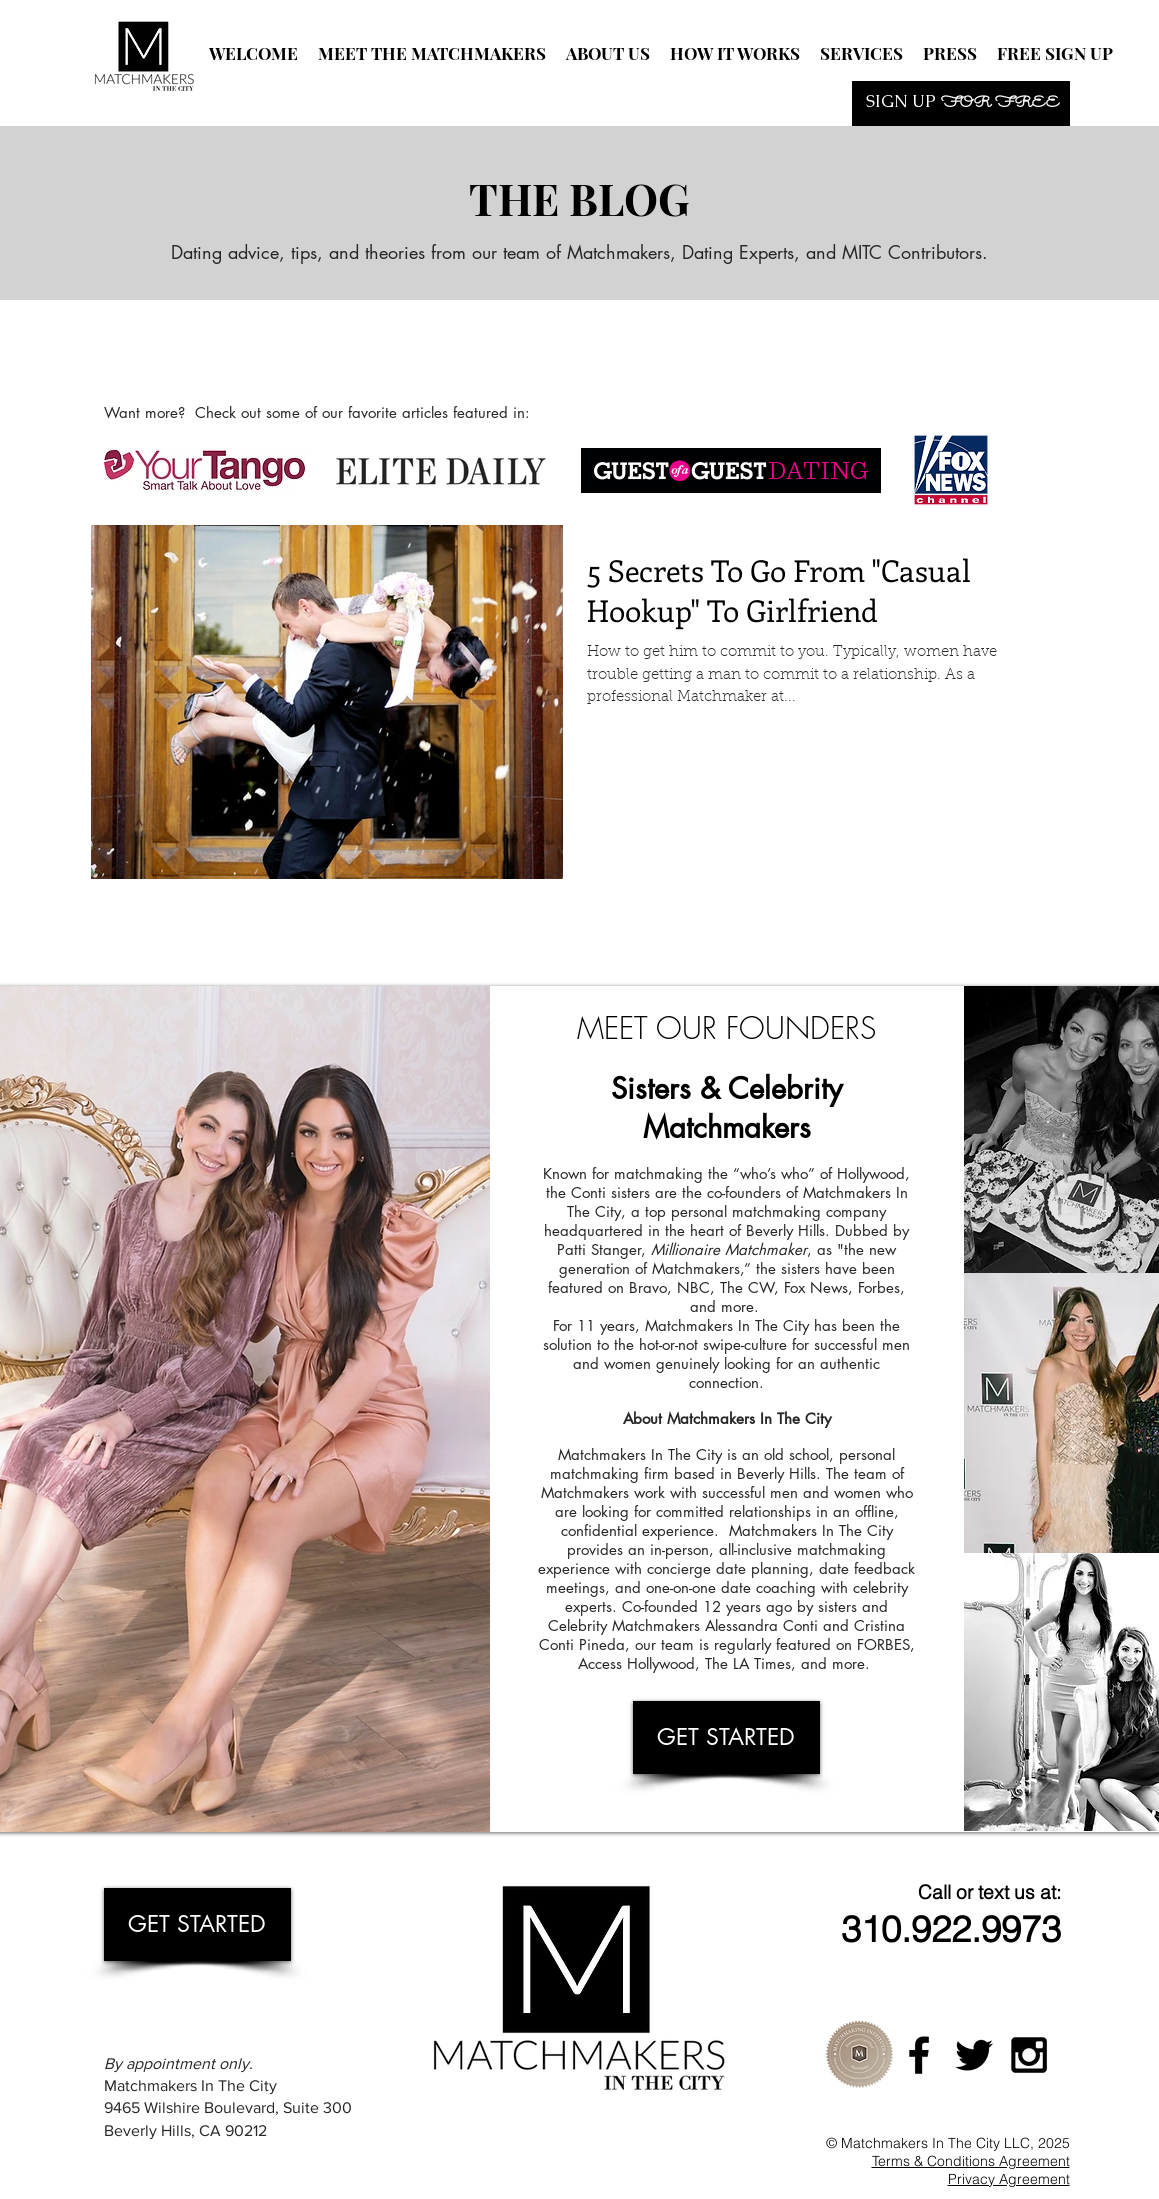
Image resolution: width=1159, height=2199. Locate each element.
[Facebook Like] (355, 351)
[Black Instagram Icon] (1029, 2055)
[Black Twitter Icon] (974, 2055)
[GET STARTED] (726, 1737)
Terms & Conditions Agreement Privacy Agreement (971, 2170)
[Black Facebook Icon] (919, 2055)
